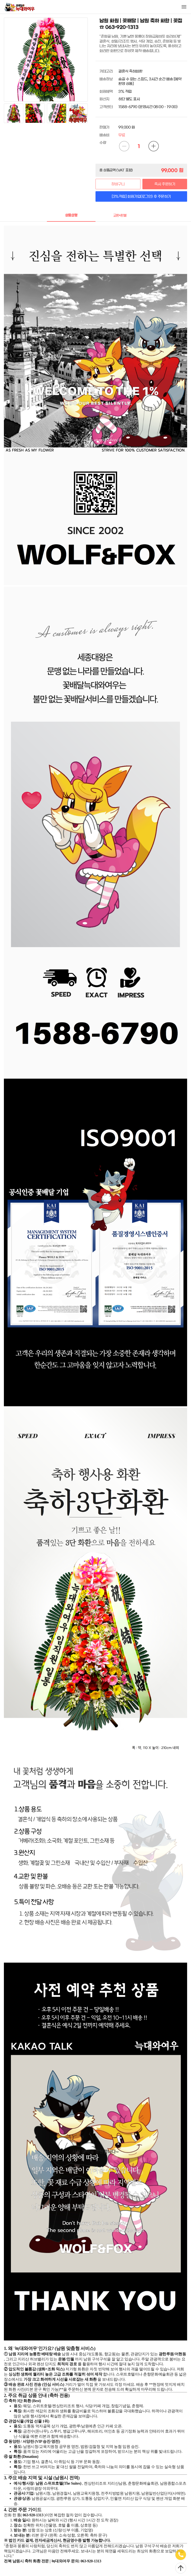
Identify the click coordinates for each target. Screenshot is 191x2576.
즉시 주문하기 (164, 184)
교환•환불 (120, 215)
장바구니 (117, 184)
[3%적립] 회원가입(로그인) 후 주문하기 (141, 196)
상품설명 (71, 215)
